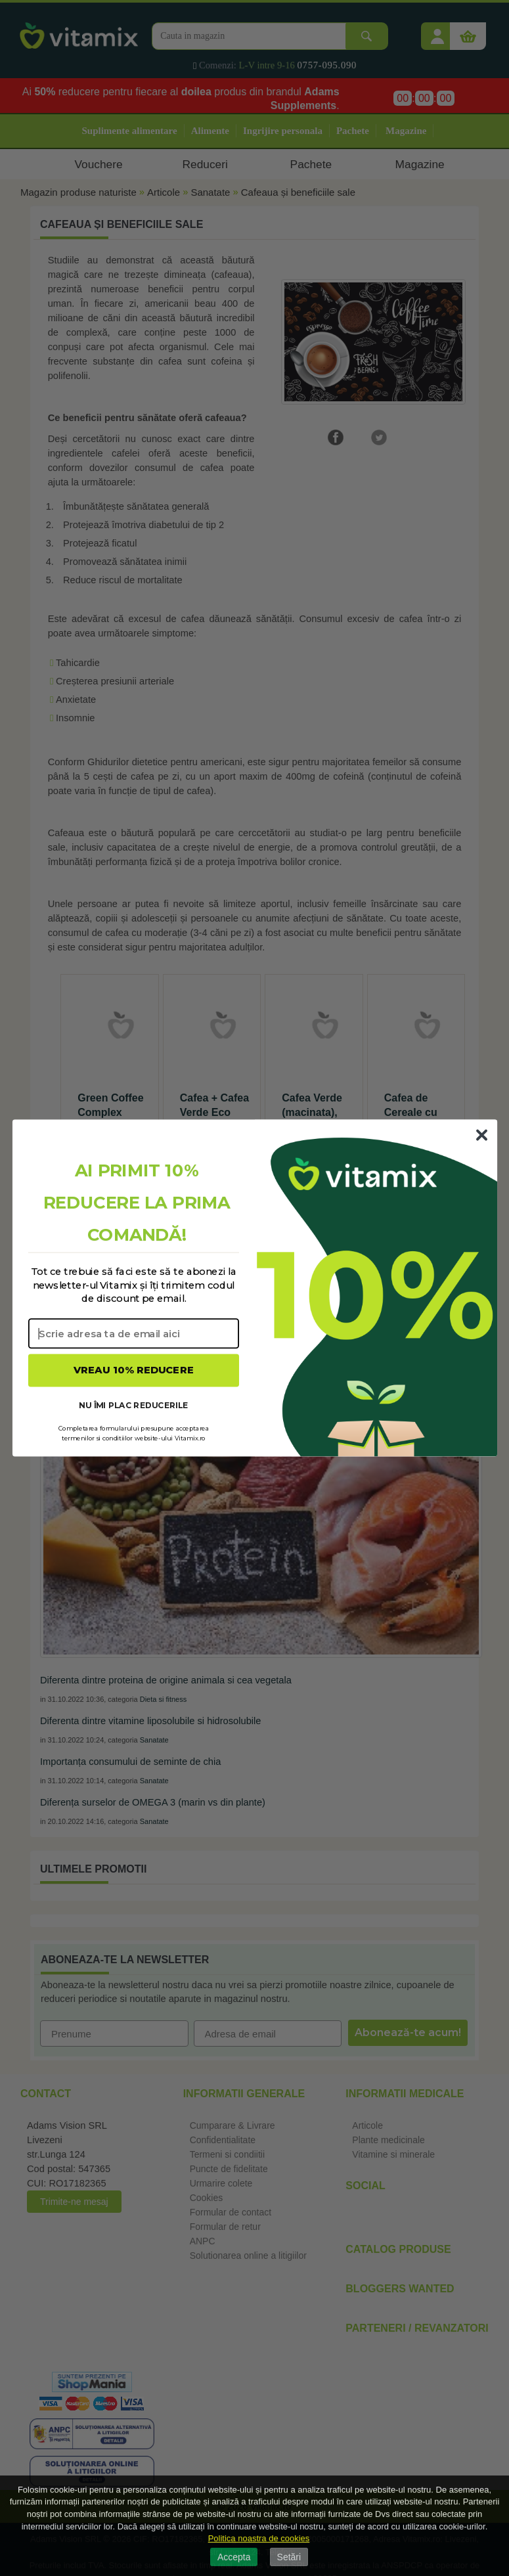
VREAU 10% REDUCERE (134, 1370)
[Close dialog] (481, 1134)
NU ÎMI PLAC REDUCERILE (133, 1405)
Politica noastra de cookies (259, 2538)
